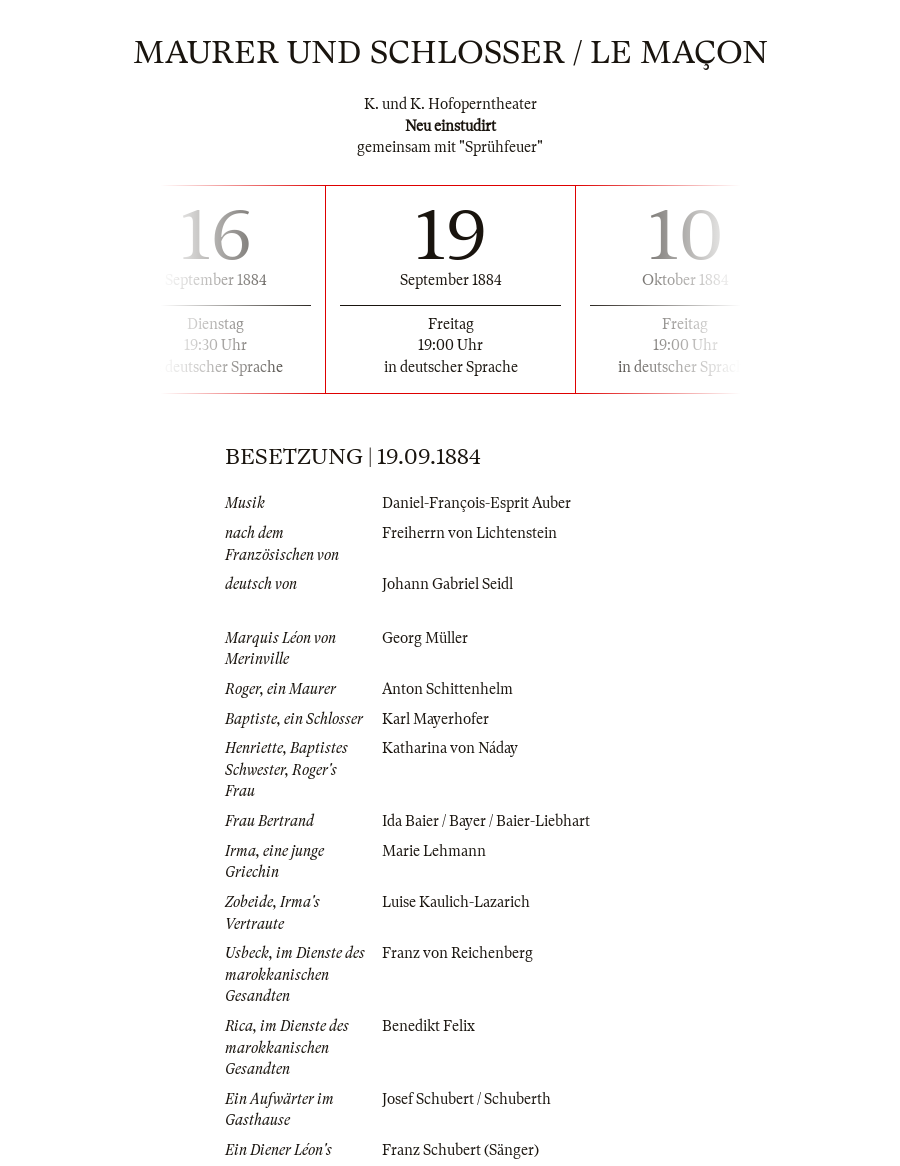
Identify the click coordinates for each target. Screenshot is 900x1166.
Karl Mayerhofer (435, 719)
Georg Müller (425, 638)
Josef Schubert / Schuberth (466, 1099)
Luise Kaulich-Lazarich (456, 902)
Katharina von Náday (450, 748)
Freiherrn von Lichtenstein (469, 533)
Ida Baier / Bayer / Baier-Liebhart (486, 821)
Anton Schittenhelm (447, 689)
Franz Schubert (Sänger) (460, 1150)
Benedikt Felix (428, 1026)
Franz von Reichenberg (457, 953)
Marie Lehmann (434, 851)
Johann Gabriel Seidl (447, 584)
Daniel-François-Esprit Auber (476, 503)
